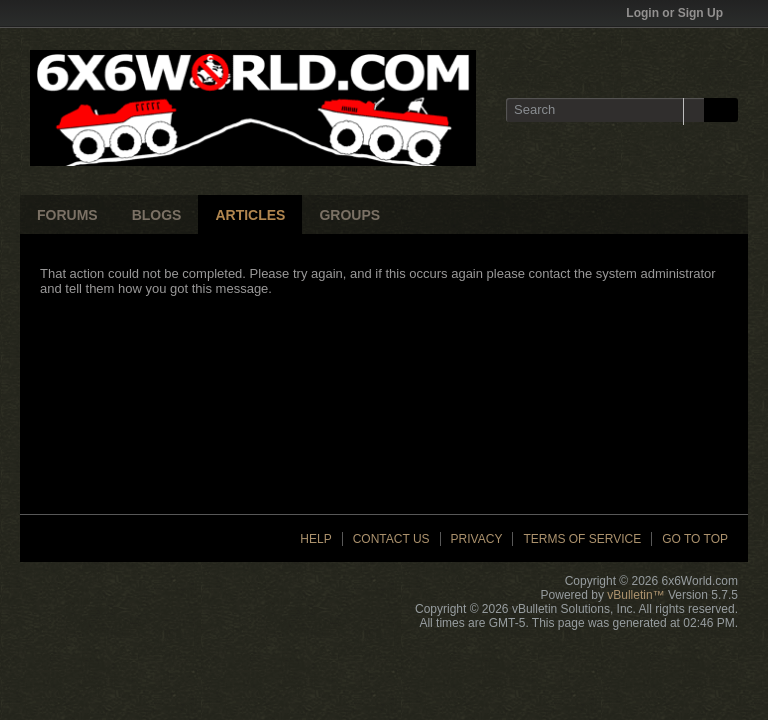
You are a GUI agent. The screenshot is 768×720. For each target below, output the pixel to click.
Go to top (695, 539)
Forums (67, 215)
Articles (250, 215)
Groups (349, 215)
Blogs (157, 215)
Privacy (477, 539)
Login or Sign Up (681, 13)
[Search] (605, 110)
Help (315, 539)
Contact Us (391, 539)
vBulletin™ (635, 595)
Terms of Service (582, 539)
